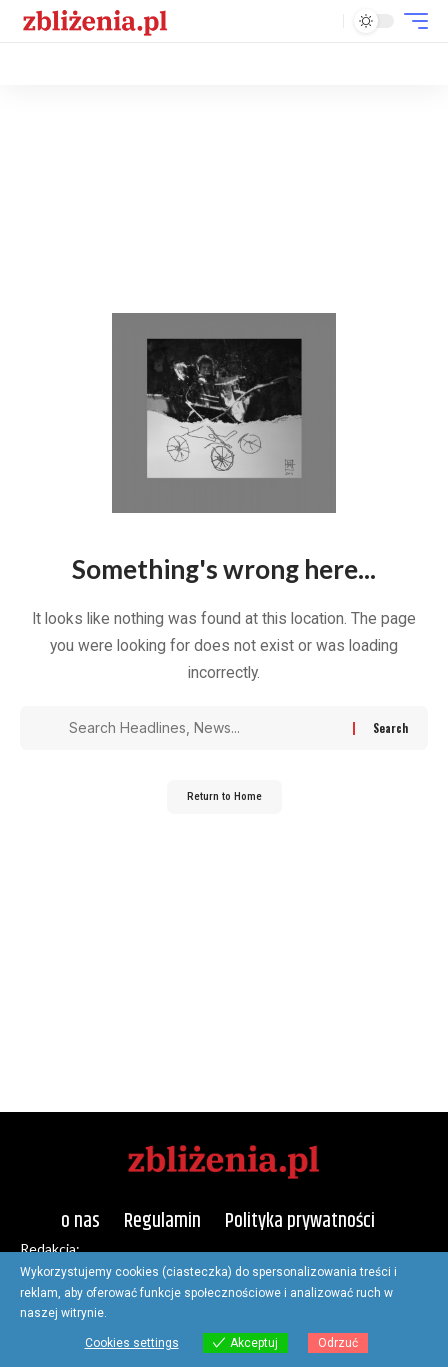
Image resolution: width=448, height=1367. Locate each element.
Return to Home (224, 796)
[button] (323, 21)
